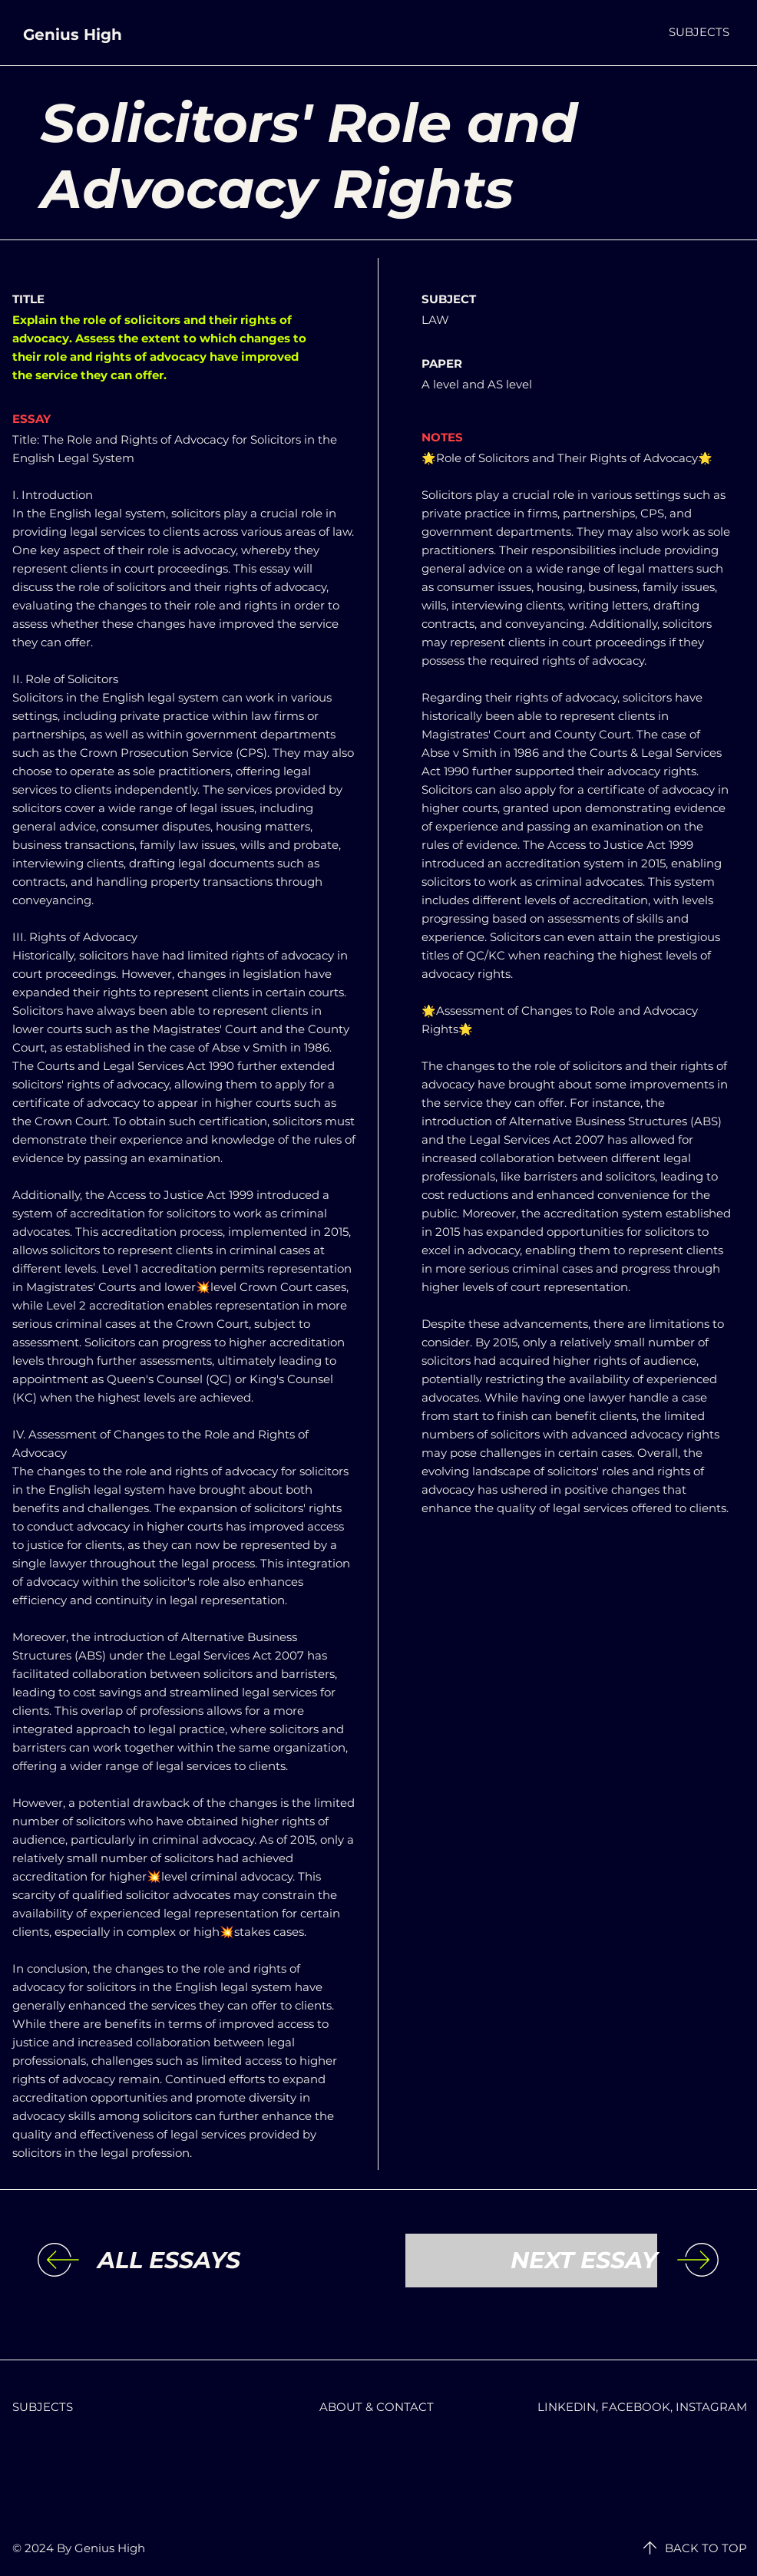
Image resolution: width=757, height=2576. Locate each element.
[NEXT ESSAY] (531, 2260)
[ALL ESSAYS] (223, 2260)
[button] (699, 32)
